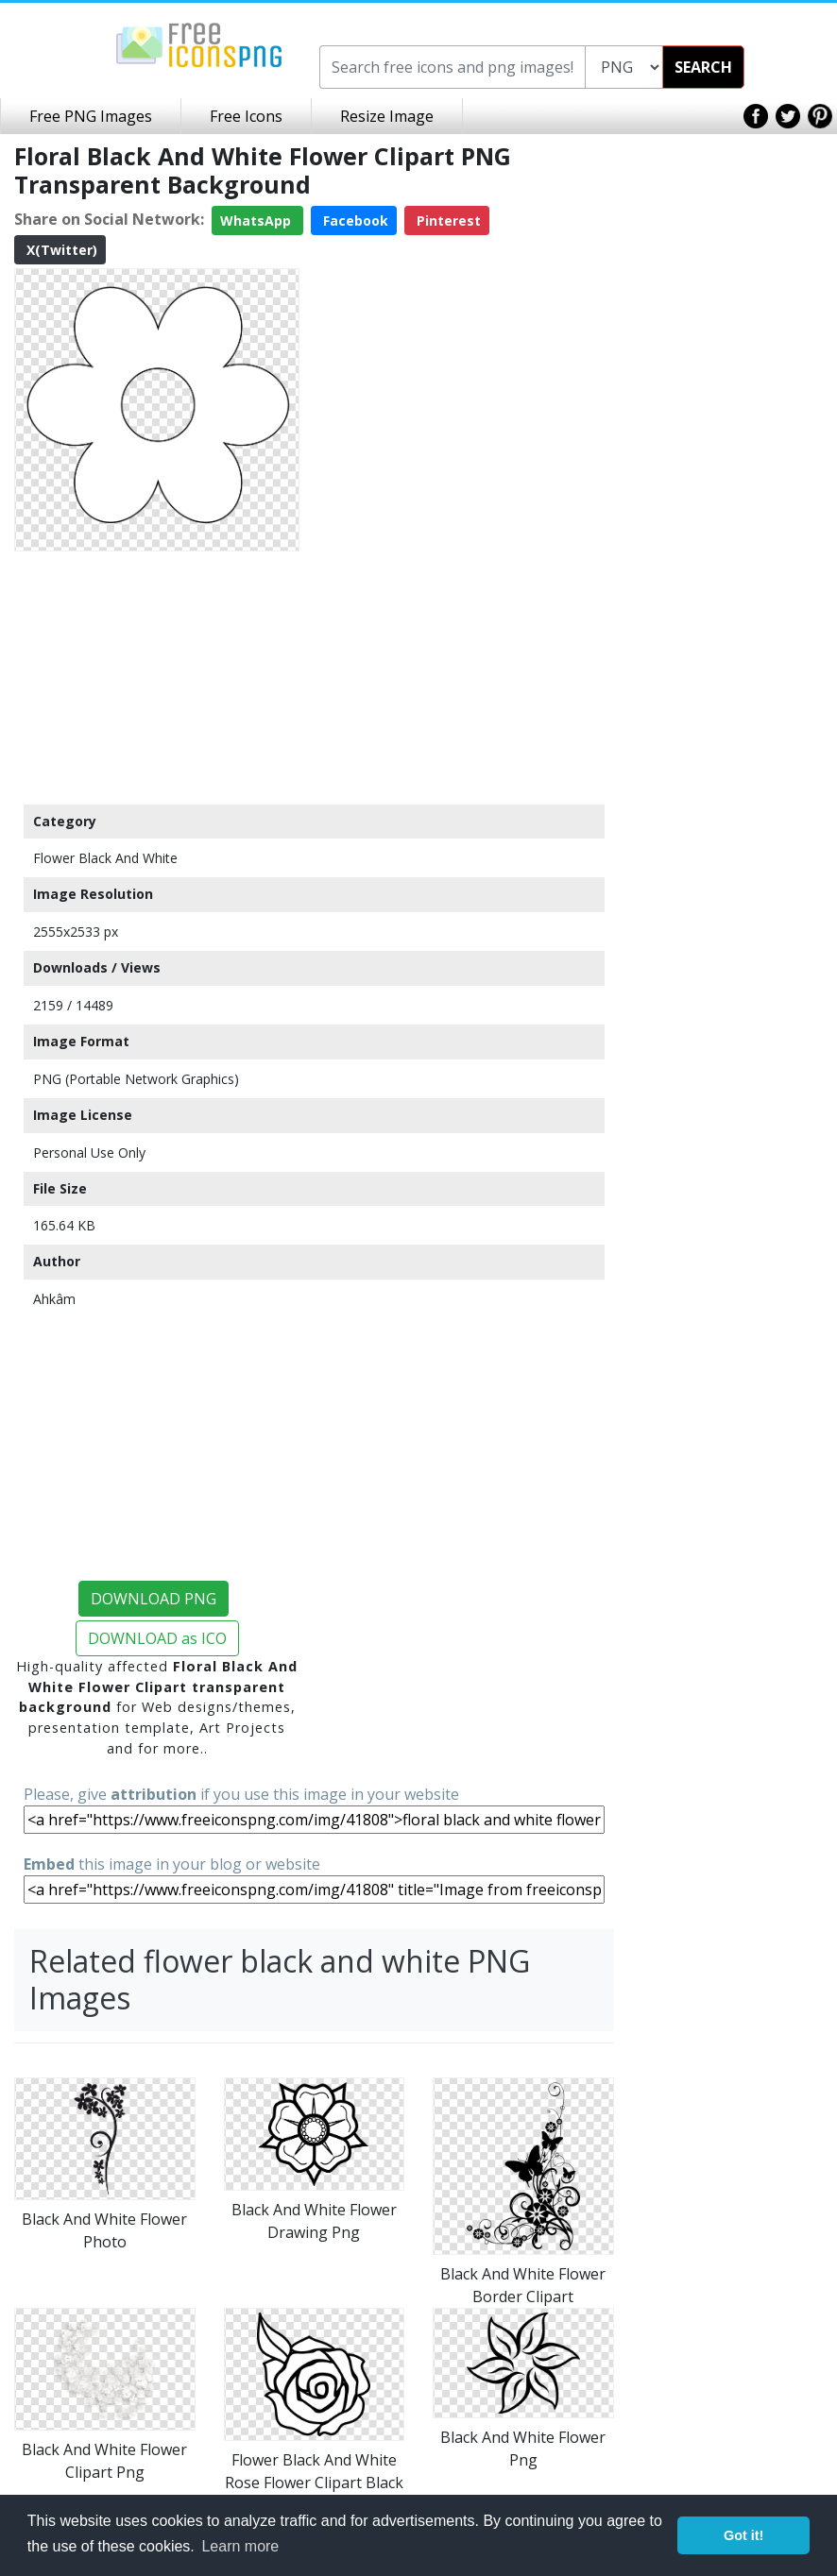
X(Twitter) (60, 250)
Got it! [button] (743, 2535)
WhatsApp (257, 220)
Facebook (353, 220)
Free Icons (246, 116)
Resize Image (387, 116)
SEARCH (703, 67)
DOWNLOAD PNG (153, 1598)
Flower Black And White (105, 858)
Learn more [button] (240, 2546)
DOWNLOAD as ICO (157, 1638)
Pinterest (447, 220)
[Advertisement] (156, 677)
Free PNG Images (90, 116)
